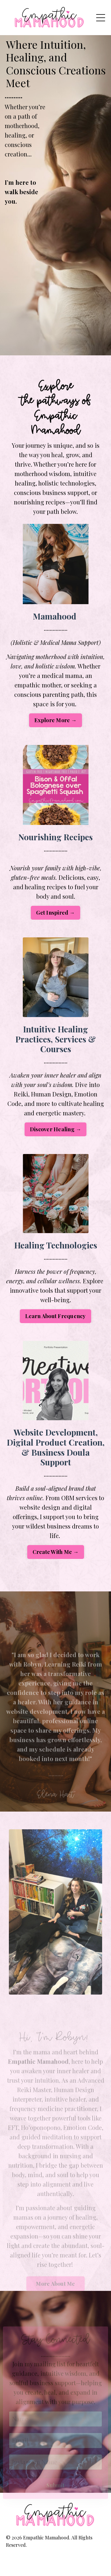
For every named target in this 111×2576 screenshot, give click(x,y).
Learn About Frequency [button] (55, 1316)
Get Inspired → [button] (55, 912)
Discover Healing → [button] (55, 1129)
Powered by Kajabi (55, 2561)
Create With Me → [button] (56, 1551)
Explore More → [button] (55, 720)
